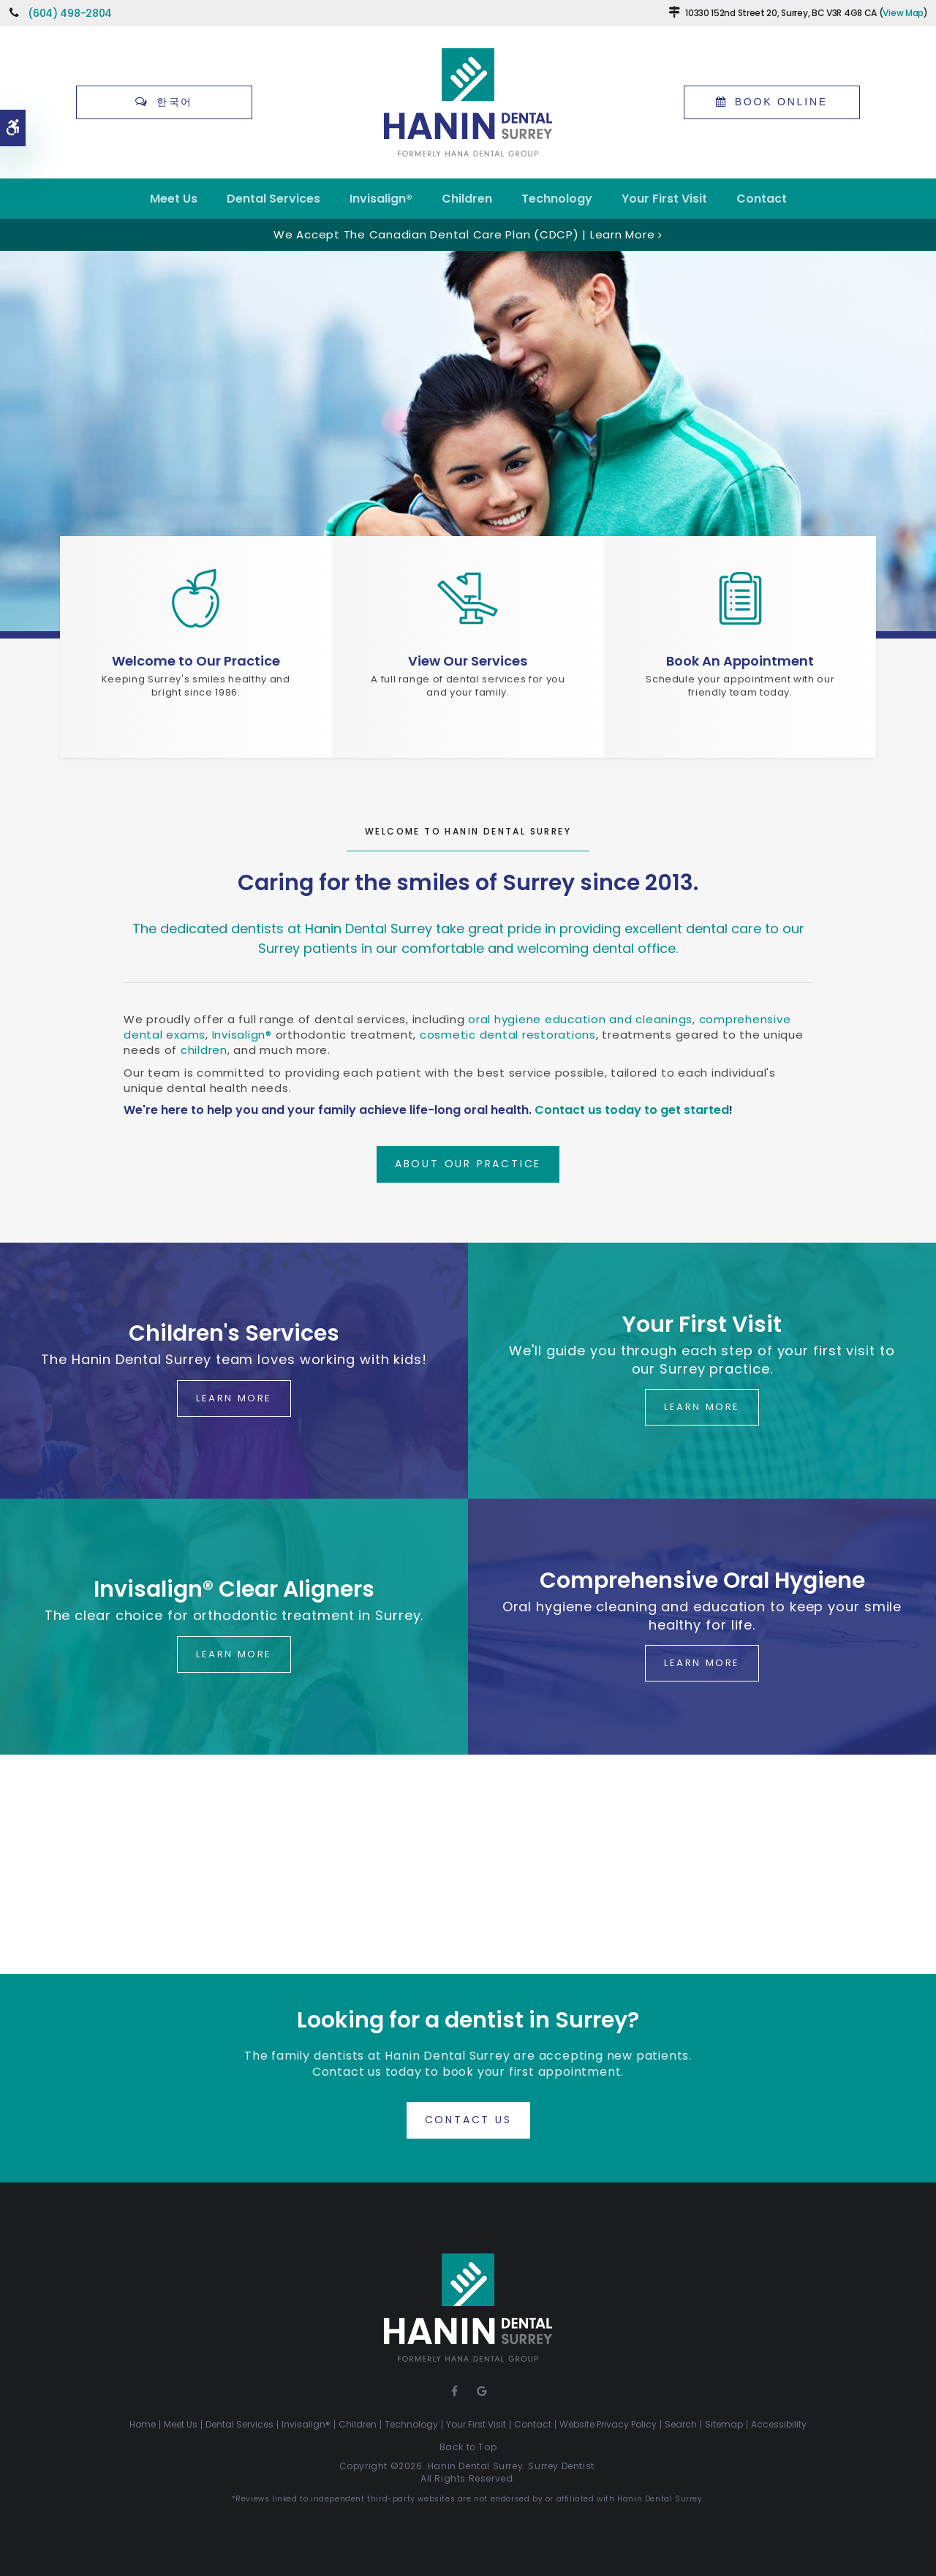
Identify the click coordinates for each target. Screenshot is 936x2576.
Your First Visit (664, 198)
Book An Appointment (740, 661)
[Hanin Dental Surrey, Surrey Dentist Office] (195, 598)
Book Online (781, 102)
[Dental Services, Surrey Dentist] (467, 598)
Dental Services (273, 198)
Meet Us (173, 198)
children (204, 1050)
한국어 (174, 101)
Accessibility (779, 2424)
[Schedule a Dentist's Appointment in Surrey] (740, 598)
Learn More (234, 1398)
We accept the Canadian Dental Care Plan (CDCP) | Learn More (463, 234)
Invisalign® (381, 198)
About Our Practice (468, 1163)
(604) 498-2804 (70, 13)
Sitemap (724, 2424)
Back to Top (468, 2447)
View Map (903, 13)
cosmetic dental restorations (508, 1034)
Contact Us (468, 2119)
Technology (556, 198)
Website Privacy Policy (608, 2424)
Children (467, 198)
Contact (761, 198)
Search (681, 2424)
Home (142, 2424)
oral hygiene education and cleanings (580, 1019)
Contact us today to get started (632, 1109)
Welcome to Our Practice (196, 661)
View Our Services (467, 661)
